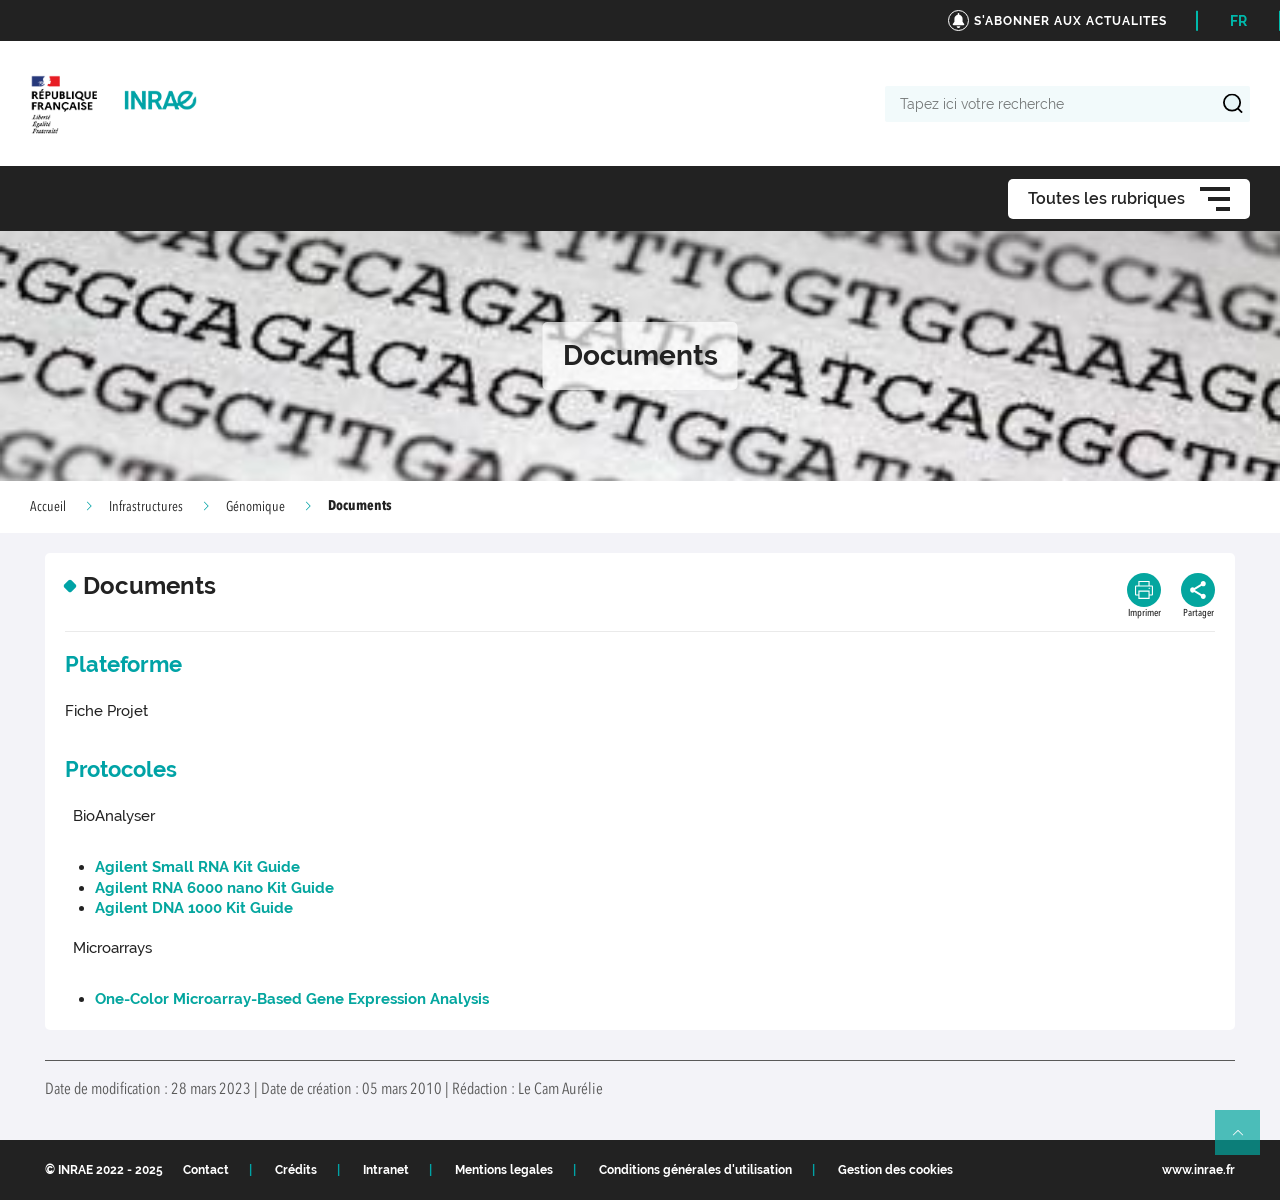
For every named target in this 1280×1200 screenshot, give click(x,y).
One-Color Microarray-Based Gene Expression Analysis (292, 999)
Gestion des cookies (895, 1170)
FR (1238, 21)
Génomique (255, 507)
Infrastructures (146, 507)
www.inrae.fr (1198, 1170)
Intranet (386, 1170)
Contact (206, 1170)
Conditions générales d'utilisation (695, 1170)
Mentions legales (504, 1170)
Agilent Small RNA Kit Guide (197, 867)
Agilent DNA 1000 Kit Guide (194, 908)
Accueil (48, 507)
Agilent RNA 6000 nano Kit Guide (214, 888)
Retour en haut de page (1246, 1141)
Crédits (296, 1170)
